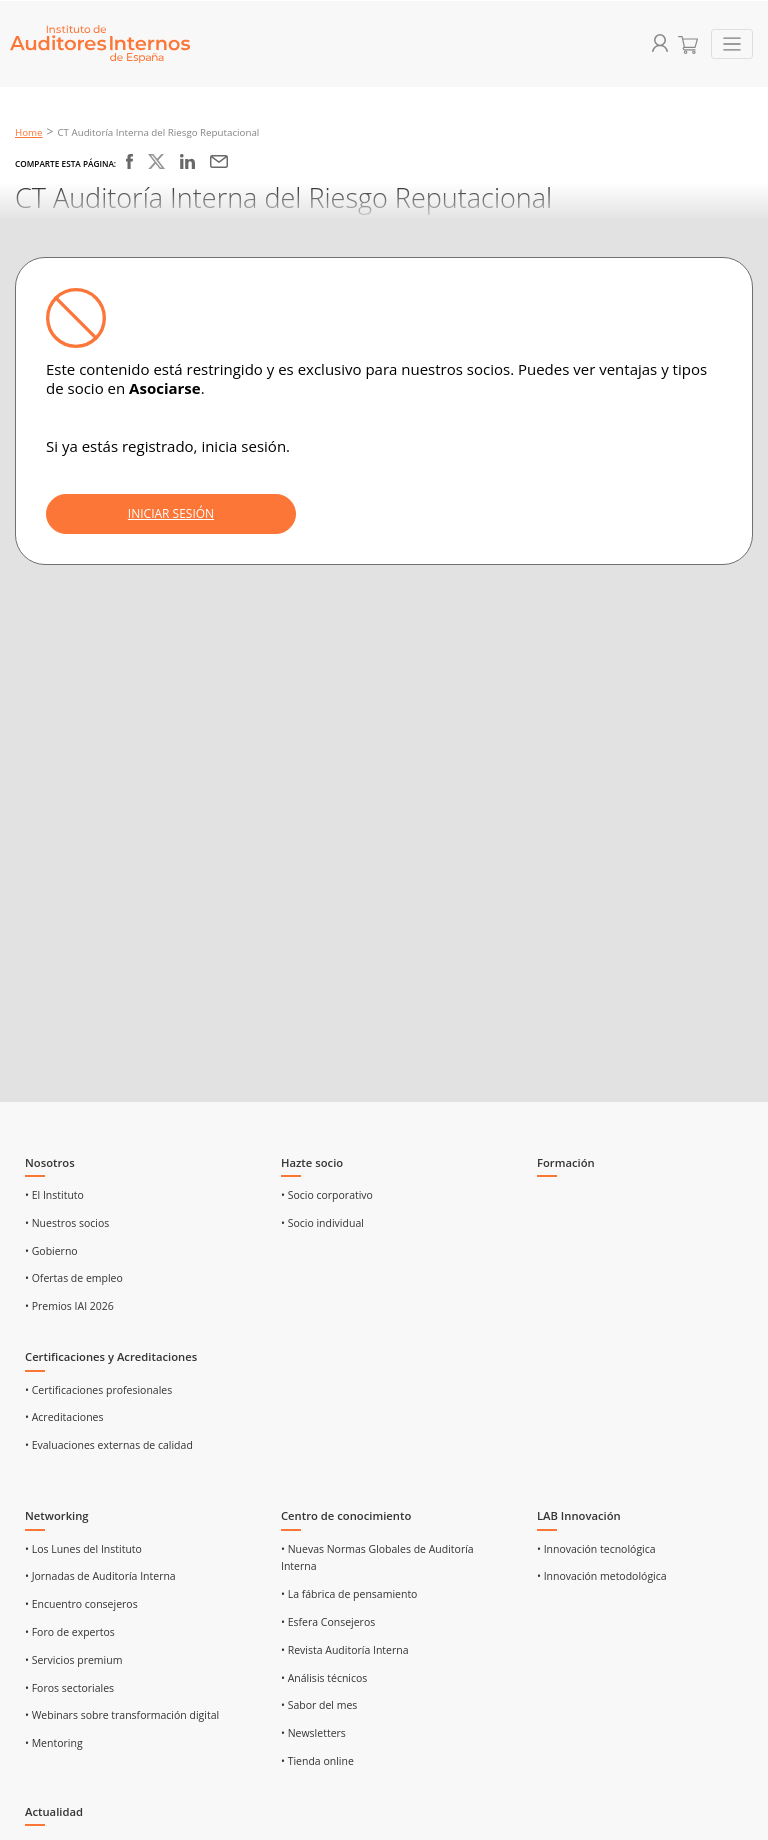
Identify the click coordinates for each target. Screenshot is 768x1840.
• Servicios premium (73, 1660)
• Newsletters (313, 1733)
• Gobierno (51, 1251)
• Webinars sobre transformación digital (122, 1715)
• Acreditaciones (64, 1417)
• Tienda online (317, 1761)
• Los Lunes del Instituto (83, 1549)
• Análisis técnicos (324, 1678)
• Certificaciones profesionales (98, 1390)
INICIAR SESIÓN (171, 513)
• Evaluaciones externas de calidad (109, 1445)
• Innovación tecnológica (596, 1549)
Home (29, 132)
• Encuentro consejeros (81, 1604)
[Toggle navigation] (732, 44)
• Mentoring (54, 1743)
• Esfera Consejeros (328, 1622)
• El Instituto (54, 1195)
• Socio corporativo (327, 1195)
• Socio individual (322, 1223)
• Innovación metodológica (602, 1576)
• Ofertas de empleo (74, 1278)
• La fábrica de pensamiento (349, 1594)
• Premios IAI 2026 (69, 1306)
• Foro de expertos (70, 1632)
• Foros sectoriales (69, 1688)
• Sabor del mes (319, 1705)
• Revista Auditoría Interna (345, 1650)
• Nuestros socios (67, 1223)
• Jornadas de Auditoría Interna (100, 1576)
